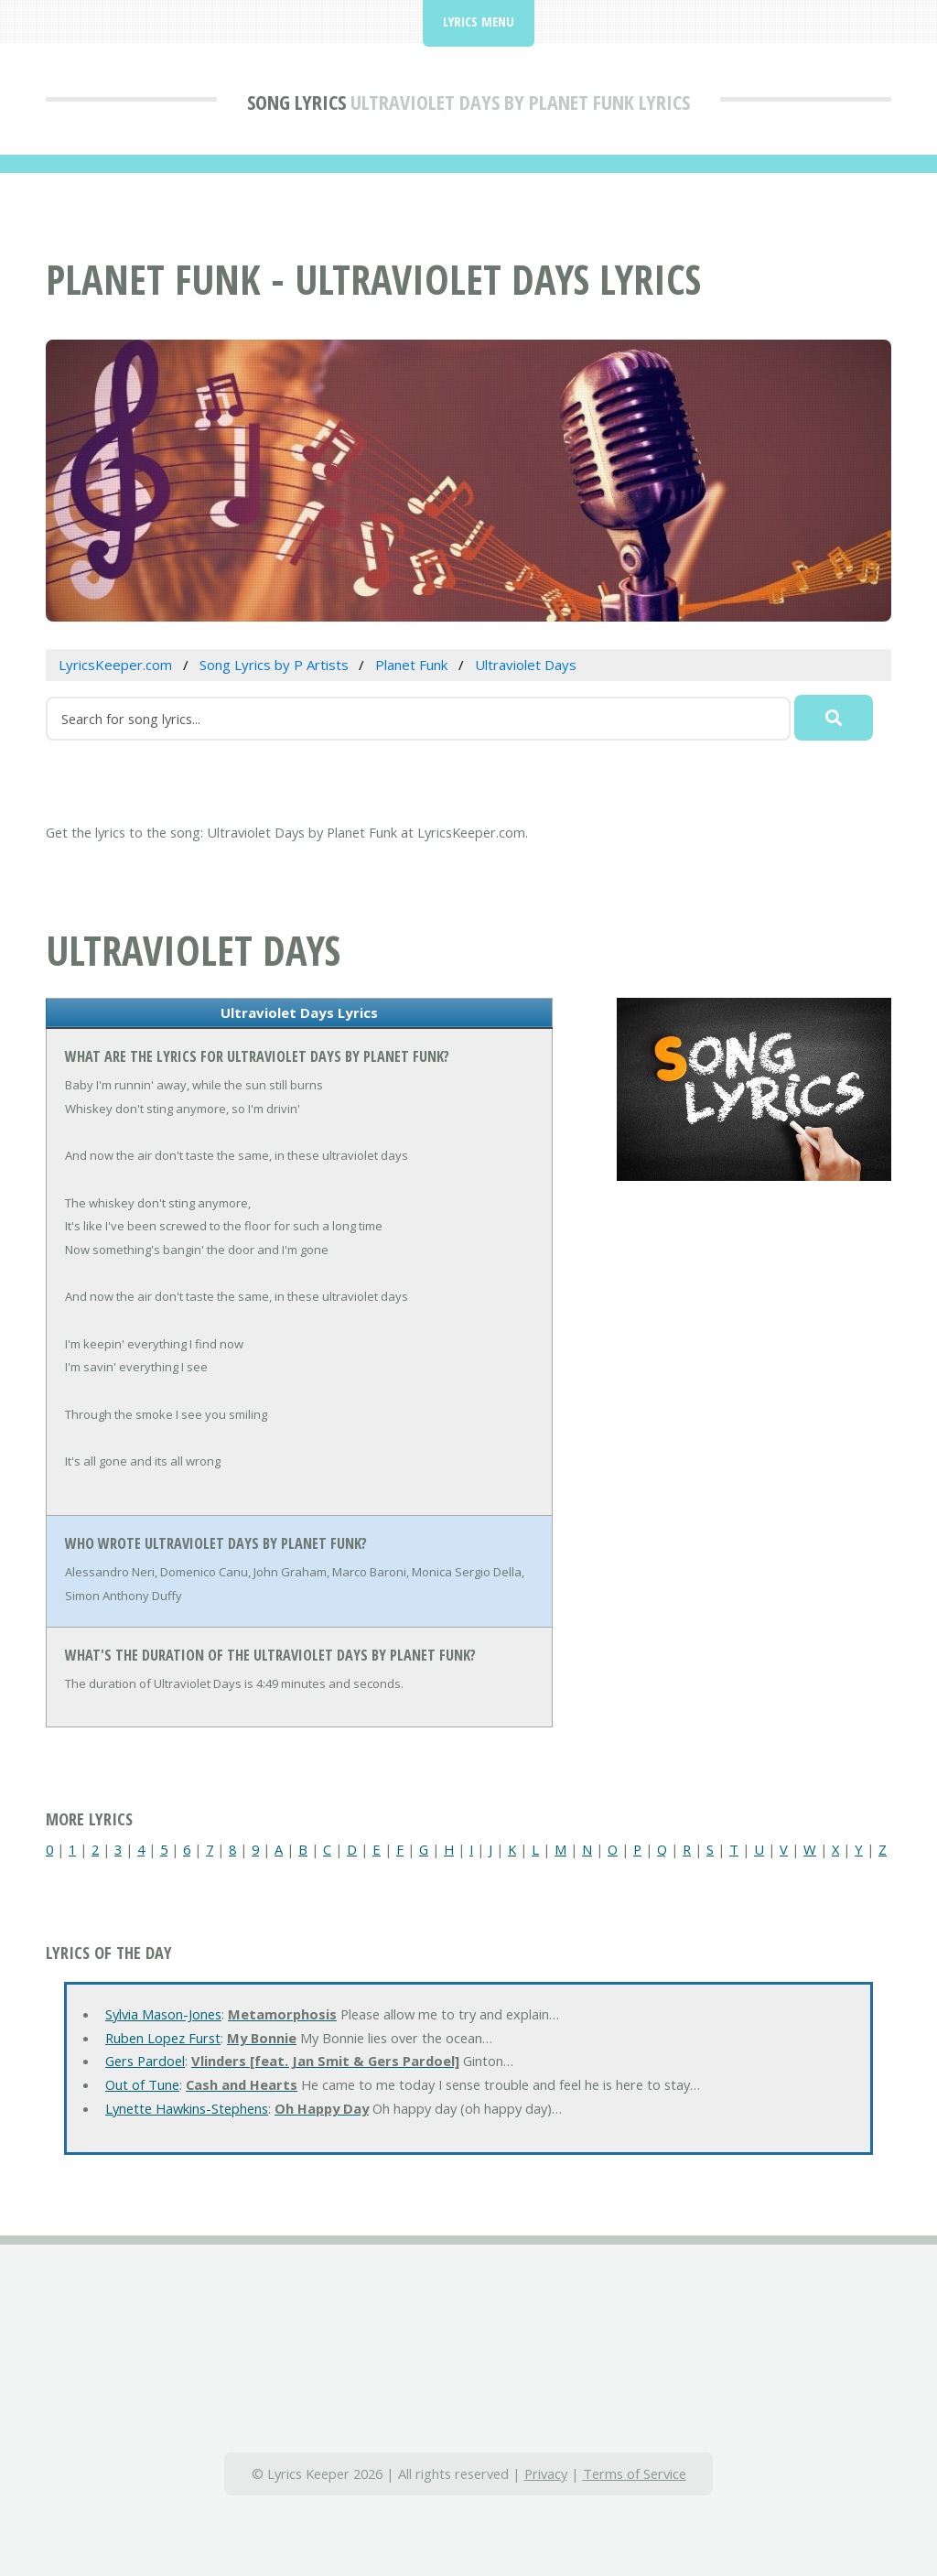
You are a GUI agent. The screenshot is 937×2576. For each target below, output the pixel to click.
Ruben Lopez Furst (163, 2038)
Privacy (545, 2473)
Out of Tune (142, 2084)
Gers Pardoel (145, 2060)
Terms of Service (634, 2473)
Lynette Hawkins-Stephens (186, 2108)
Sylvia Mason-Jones (163, 2014)
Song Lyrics (296, 101)
